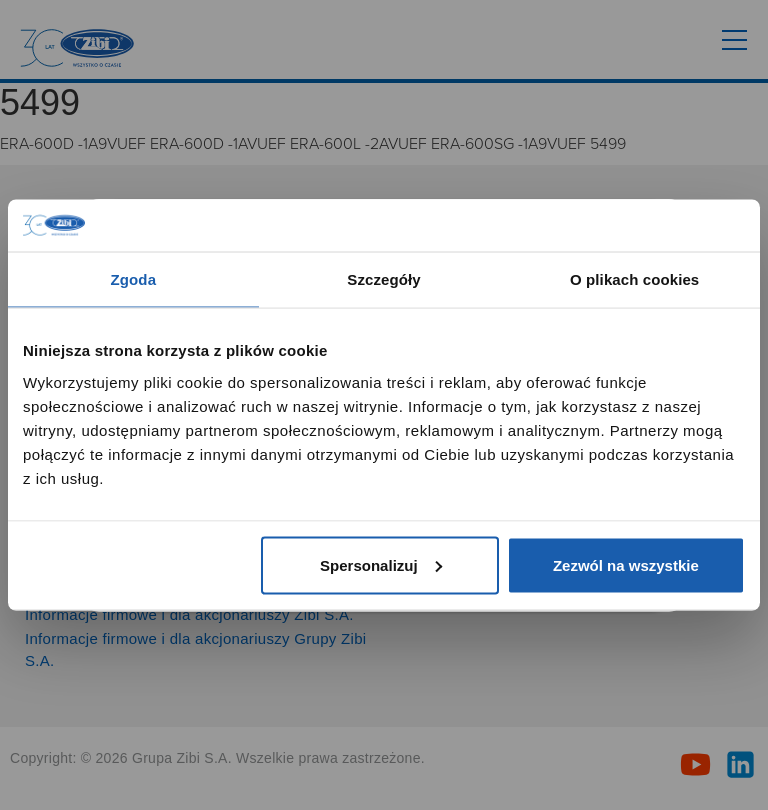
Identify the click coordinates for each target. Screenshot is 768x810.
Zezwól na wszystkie (626, 564)
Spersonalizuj (381, 564)
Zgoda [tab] (134, 279)
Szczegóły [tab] (383, 279)
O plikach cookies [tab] (634, 279)
